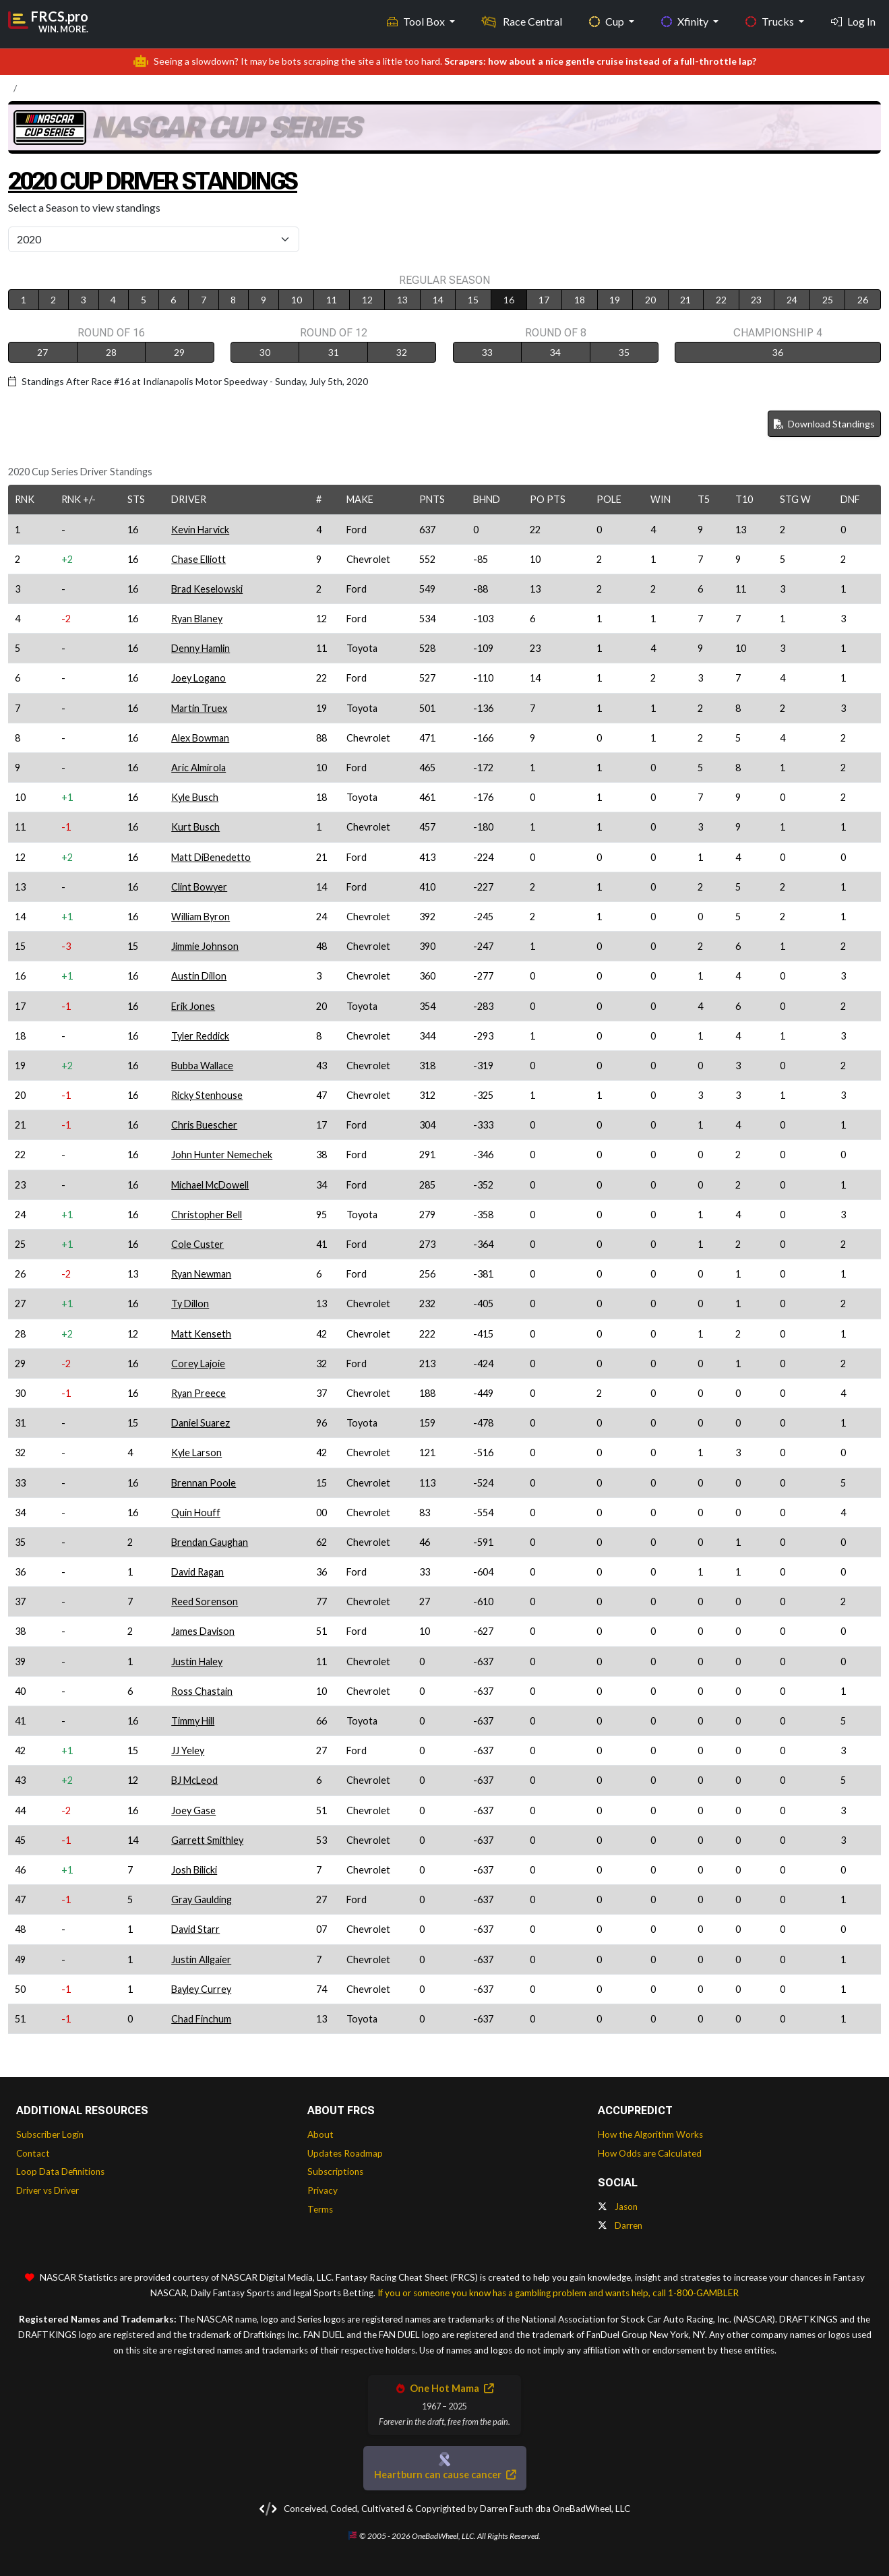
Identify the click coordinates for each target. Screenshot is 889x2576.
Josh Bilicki (194, 1870)
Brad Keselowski (207, 589)
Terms (320, 2209)
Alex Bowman (200, 738)
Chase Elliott (198, 559)
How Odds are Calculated (650, 2153)
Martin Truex (199, 708)
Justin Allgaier (201, 1959)
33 (487, 352)
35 (624, 352)
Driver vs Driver (47, 2190)
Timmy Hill (192, 1721)
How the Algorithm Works (650, 2134)
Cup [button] (607, 20)
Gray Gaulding (201, 1899)
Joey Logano (198, 678)
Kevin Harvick (200, 529)
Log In (853, 20)
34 (555, 352)
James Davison (203, 1631)
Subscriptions (335, 2171)
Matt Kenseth (201, 1334)
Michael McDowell (210, 1185)
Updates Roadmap (345, 2153)
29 (179, 352)
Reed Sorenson (204, 1601)
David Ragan (197, 1572)
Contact (33, 2153)
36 (777, 352)
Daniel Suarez (200, 1423)
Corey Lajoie (198, 1363)
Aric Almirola (198, 767)
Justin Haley (196, 1661)
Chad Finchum (201, 2019)
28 (111, 352)
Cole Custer (197, 1244)
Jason (618, 2206)
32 (401, 352)
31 (333, 352)
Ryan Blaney (196, 618)
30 (264, 352)
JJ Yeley (187, 1750)
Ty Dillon (190, 1303)
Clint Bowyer (199, 887)
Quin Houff (195, 1512)
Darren (620, 2225)
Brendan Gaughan (209, 1542)
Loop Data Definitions (60, 2171)
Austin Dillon (198, 976)
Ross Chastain (202, 1691)
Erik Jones (193, 1006)
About (320, 2134)
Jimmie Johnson (205, 946)
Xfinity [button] (685, 20)
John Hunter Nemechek (221, 1154)
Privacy (322, 2190)
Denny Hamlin (200, 648)
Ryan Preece (198, 1393)
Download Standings (824, 423)
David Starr (195, 1929)
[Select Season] (153, 239)
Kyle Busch (194, 797)
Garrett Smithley (207, 1840)
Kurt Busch (195, 827)
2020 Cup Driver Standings (167, 180)
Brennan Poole (203, 1483)
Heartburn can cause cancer (445, 2474)
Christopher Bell (206, 1214)
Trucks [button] (770, 20)
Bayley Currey (201, 1989)
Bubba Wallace (202, 1065)
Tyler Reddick (200, 1036)
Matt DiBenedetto (211, 857)
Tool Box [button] (417, 20)
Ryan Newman (201, 1274)
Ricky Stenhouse (207, 1095)
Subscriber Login (50, 2134)
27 (42, 352)
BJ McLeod (194, 1780)
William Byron (200, 916)
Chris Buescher (204, 1125)
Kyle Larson (196, 1452)
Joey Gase (193, 1810)
